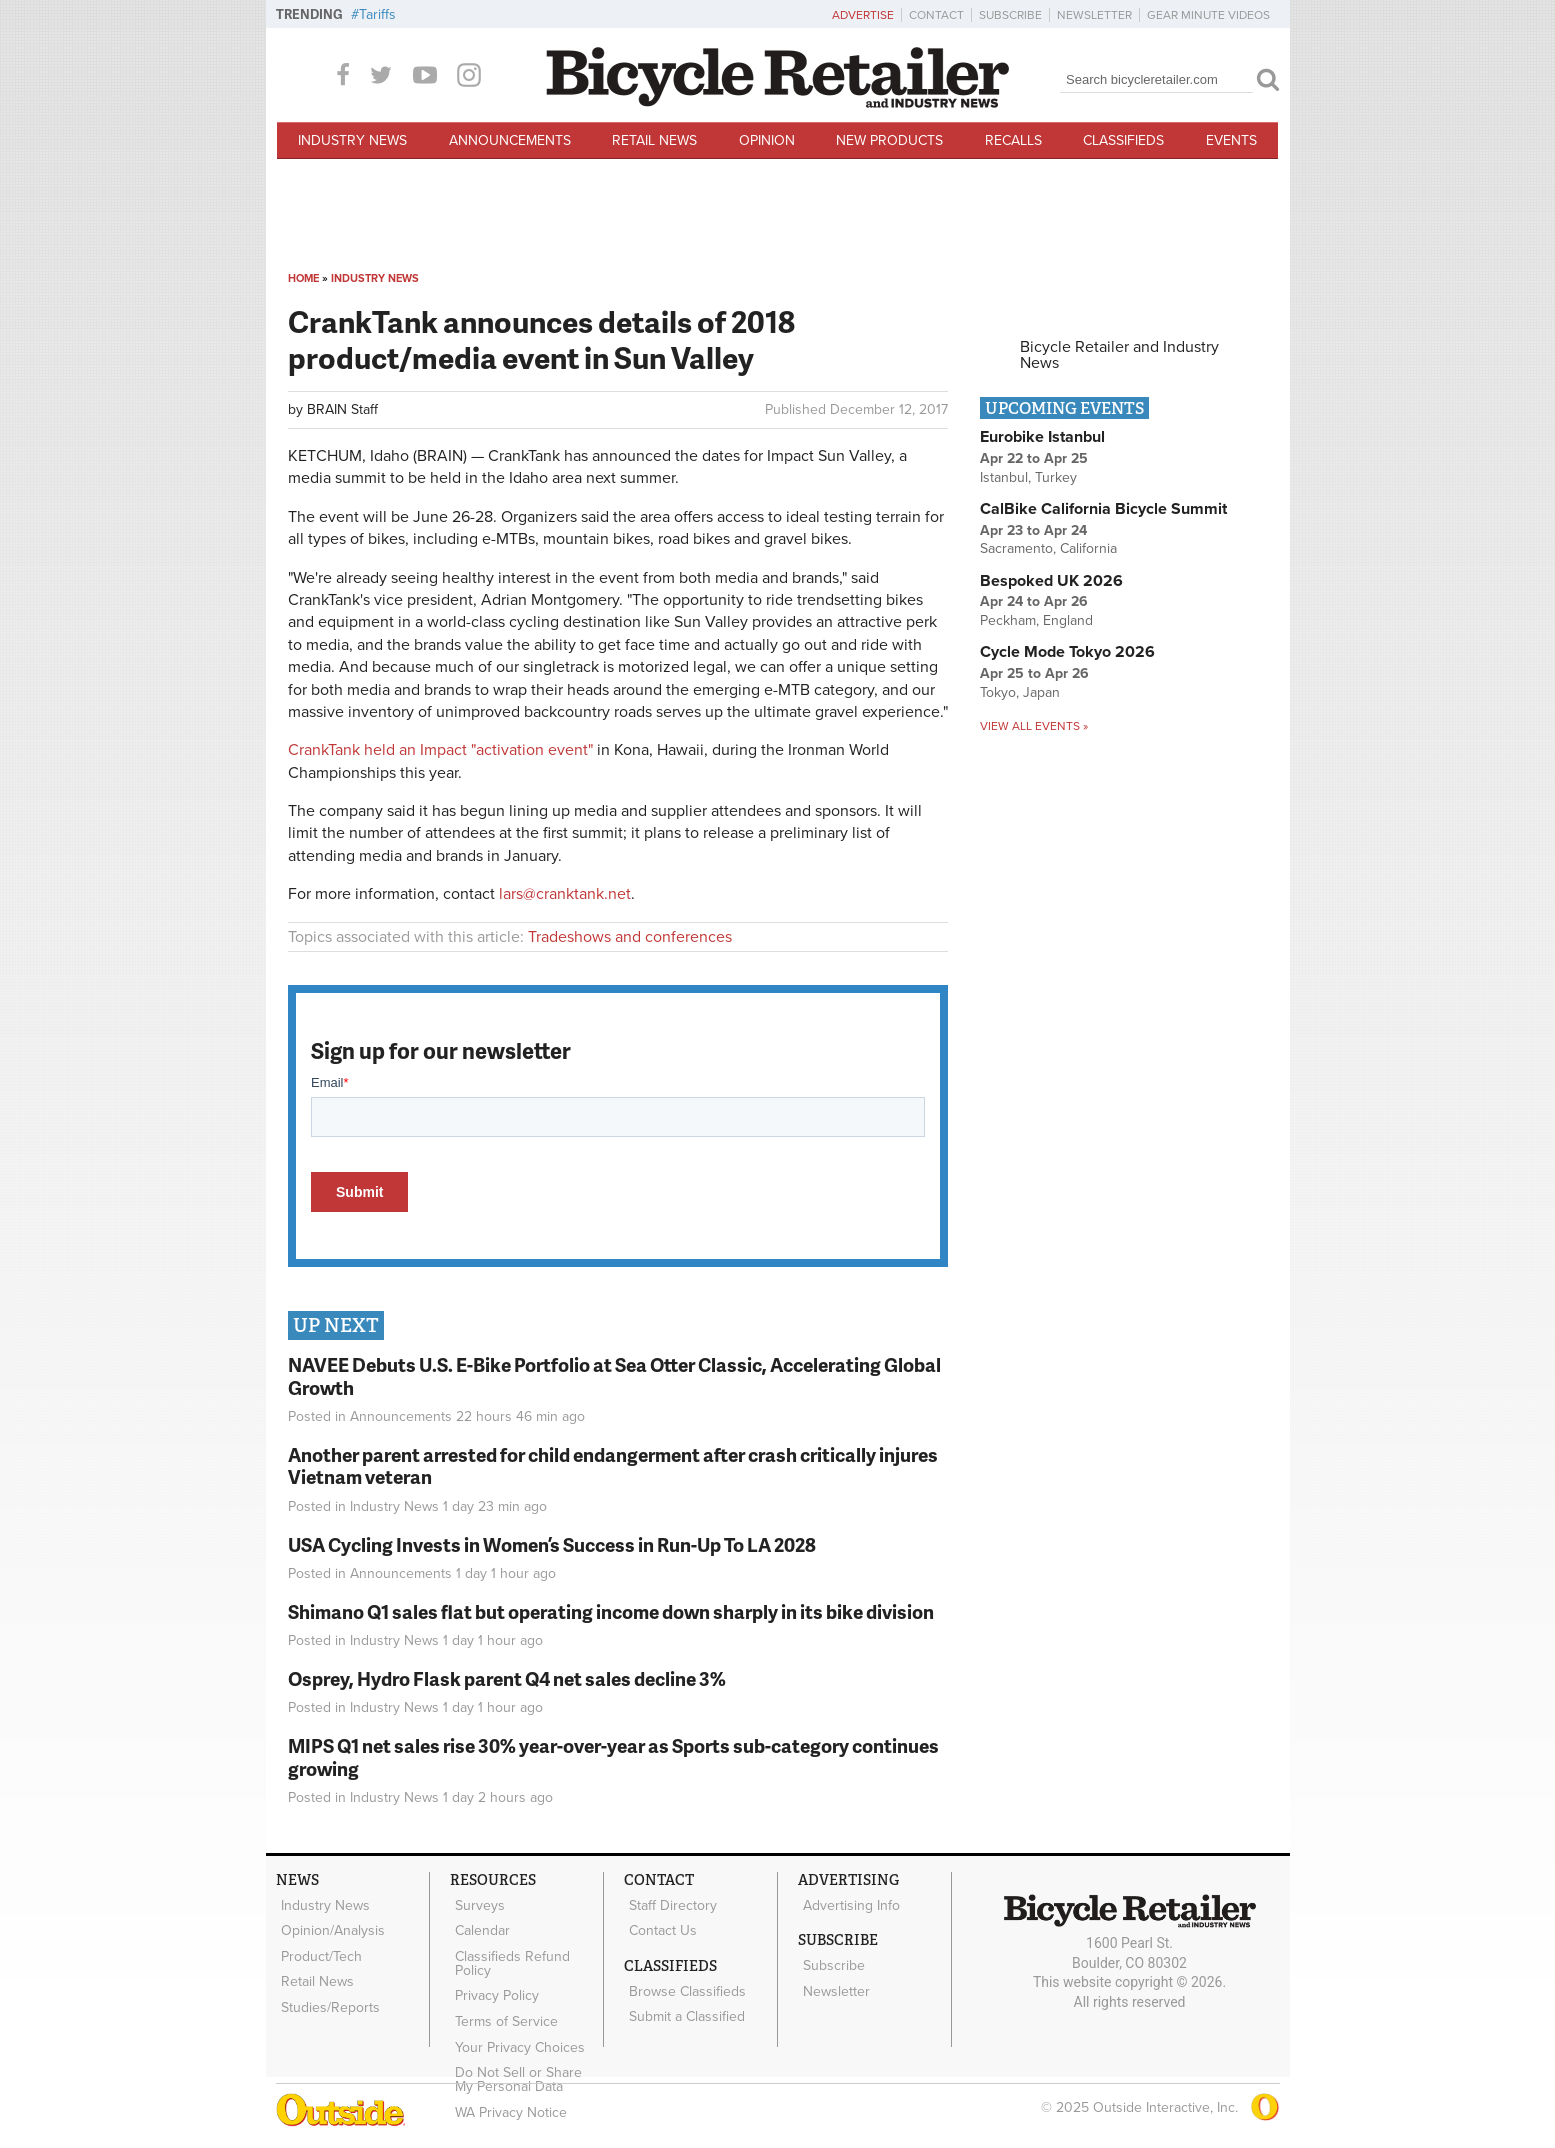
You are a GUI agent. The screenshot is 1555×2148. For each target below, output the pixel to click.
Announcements (510, 140)
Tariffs (377, 14)
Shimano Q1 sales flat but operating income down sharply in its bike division (611, 1611)
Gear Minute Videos (1208, 15)
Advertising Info (847, 1903)
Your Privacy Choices (516, 2021)
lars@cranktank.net (565, 894)
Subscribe (1010, 15)
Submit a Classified (683, 2000)
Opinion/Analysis (329, 1924)
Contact (936, 15)
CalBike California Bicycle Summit (1103, 509)
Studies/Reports (326, 1986)
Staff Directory (669, 1903)
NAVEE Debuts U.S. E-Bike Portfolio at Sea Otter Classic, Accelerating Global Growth (614, 1376)
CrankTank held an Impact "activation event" (440, 750)
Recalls (1013, 140)
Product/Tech (317, 1944)
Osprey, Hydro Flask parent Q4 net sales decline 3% (507, 1678)
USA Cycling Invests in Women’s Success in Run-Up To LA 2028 (552, 1544)
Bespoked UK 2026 (1051, 581)
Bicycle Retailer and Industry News (1119, 355)
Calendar (478, 1924)
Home (303, 278)
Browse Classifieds (683, 1979)
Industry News (352, 140)
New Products (889, 140)
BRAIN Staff (342, 409)
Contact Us (659, 1924)
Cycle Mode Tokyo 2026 (1067, 652)
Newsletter (1094, 15)
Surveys (476, 1903)
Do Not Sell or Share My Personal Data (525, 2048)
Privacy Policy (493, 1979)
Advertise (863, 15)
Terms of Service (502, 2000)
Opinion (767, 140)
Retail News (654, 140)
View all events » (1034, 726)
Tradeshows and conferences (630, 937)
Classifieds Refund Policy (508, 1951)
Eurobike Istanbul (1042, 437)
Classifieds (1123, 140)
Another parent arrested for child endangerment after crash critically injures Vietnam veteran (613, 1466)
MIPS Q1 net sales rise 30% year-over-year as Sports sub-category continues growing (613, 1757)
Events (1231, 140)
